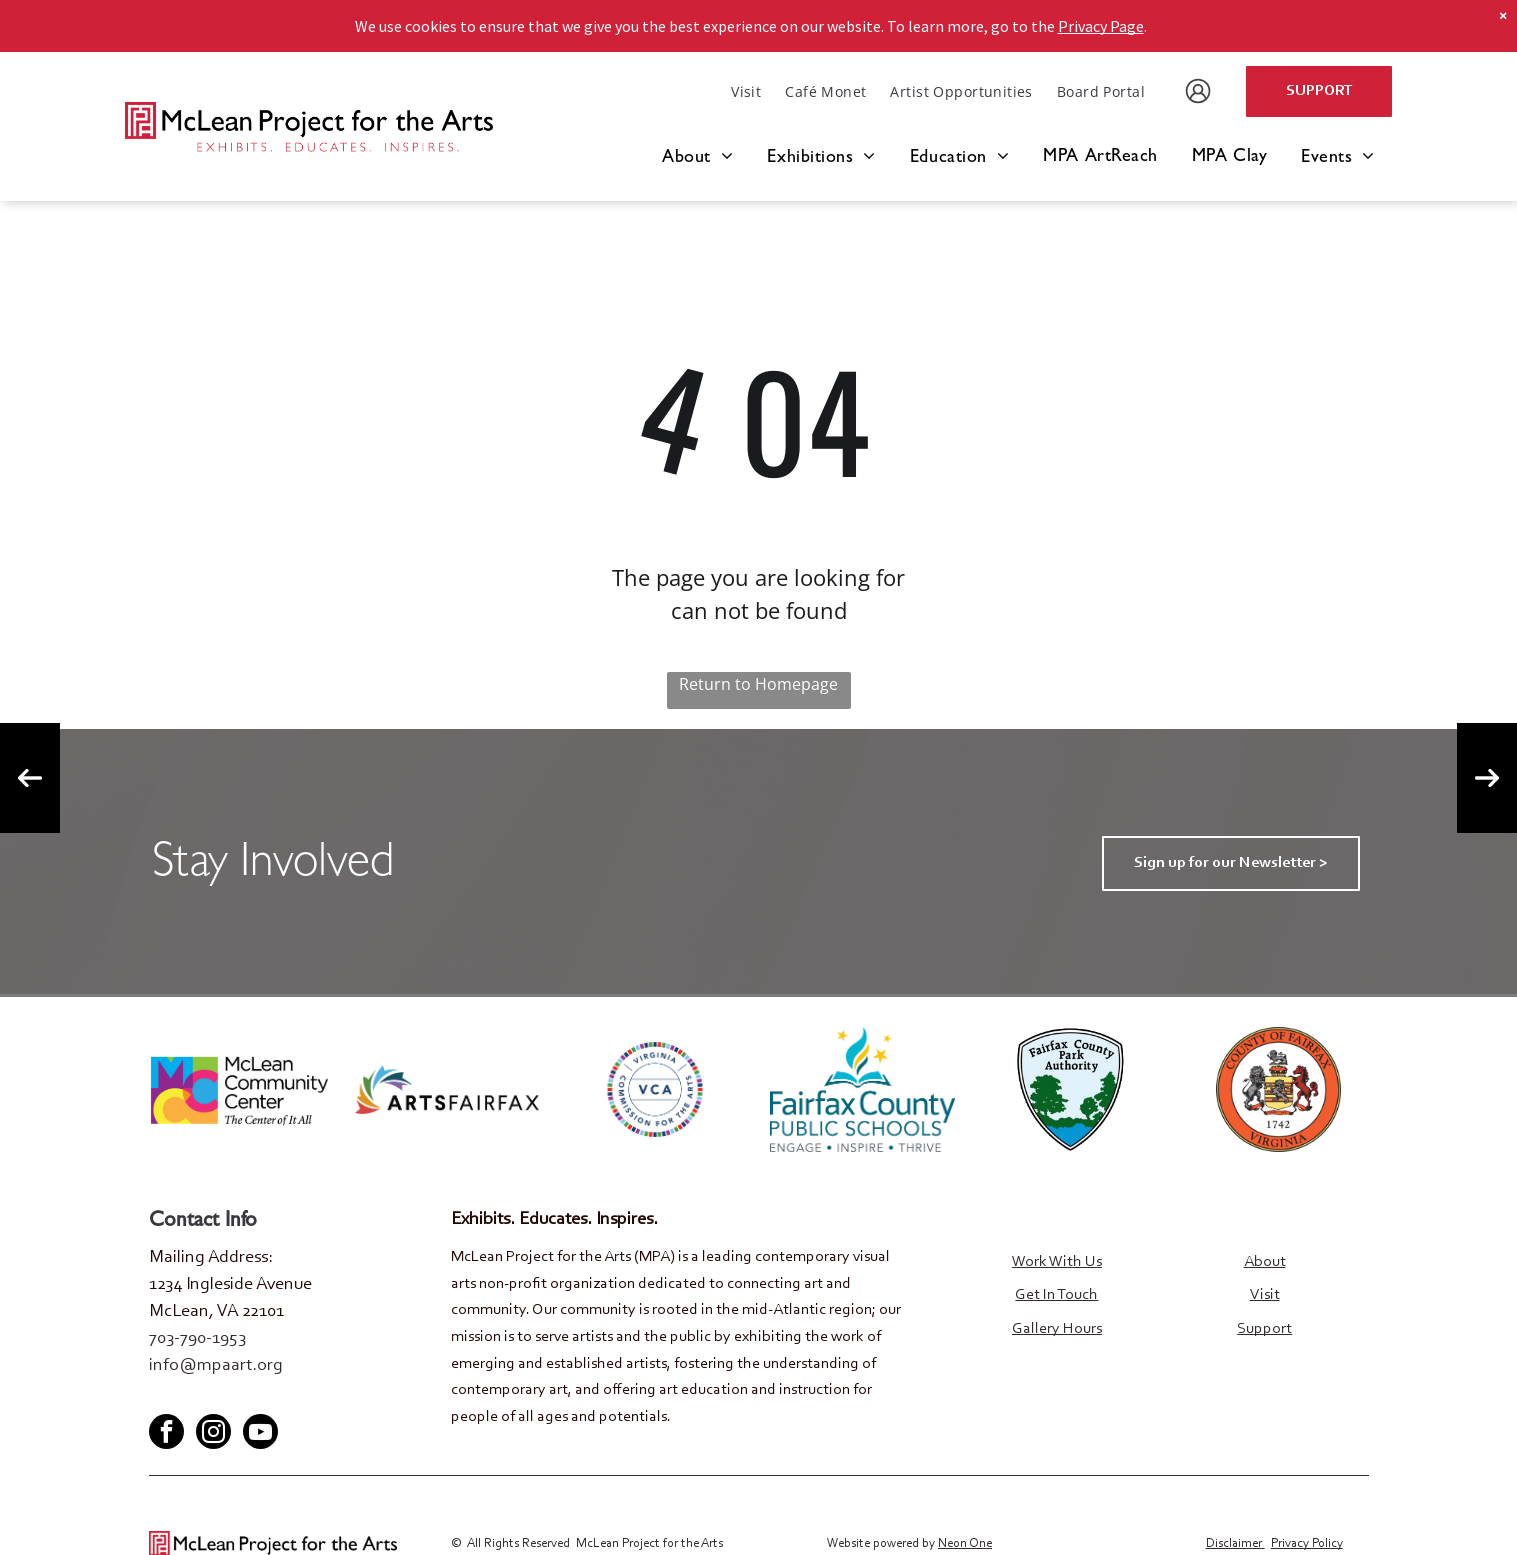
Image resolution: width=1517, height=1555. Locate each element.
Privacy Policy (1307, 1542)
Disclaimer (1234, 1542)
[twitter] (196, 1396)
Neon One (965, 1542)
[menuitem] (746, 91)
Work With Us (1057, 1262)
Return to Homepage (758, 684)
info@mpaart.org (216, 1366)
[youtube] (229, 1396)
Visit (1265, 1295)
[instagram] (213, 1433)
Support (1264, 1329)
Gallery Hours (1057, 1329)
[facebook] (163, 1396)
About (1265, 1262)
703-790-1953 (197, 1339)
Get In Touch (1056, 1295)
